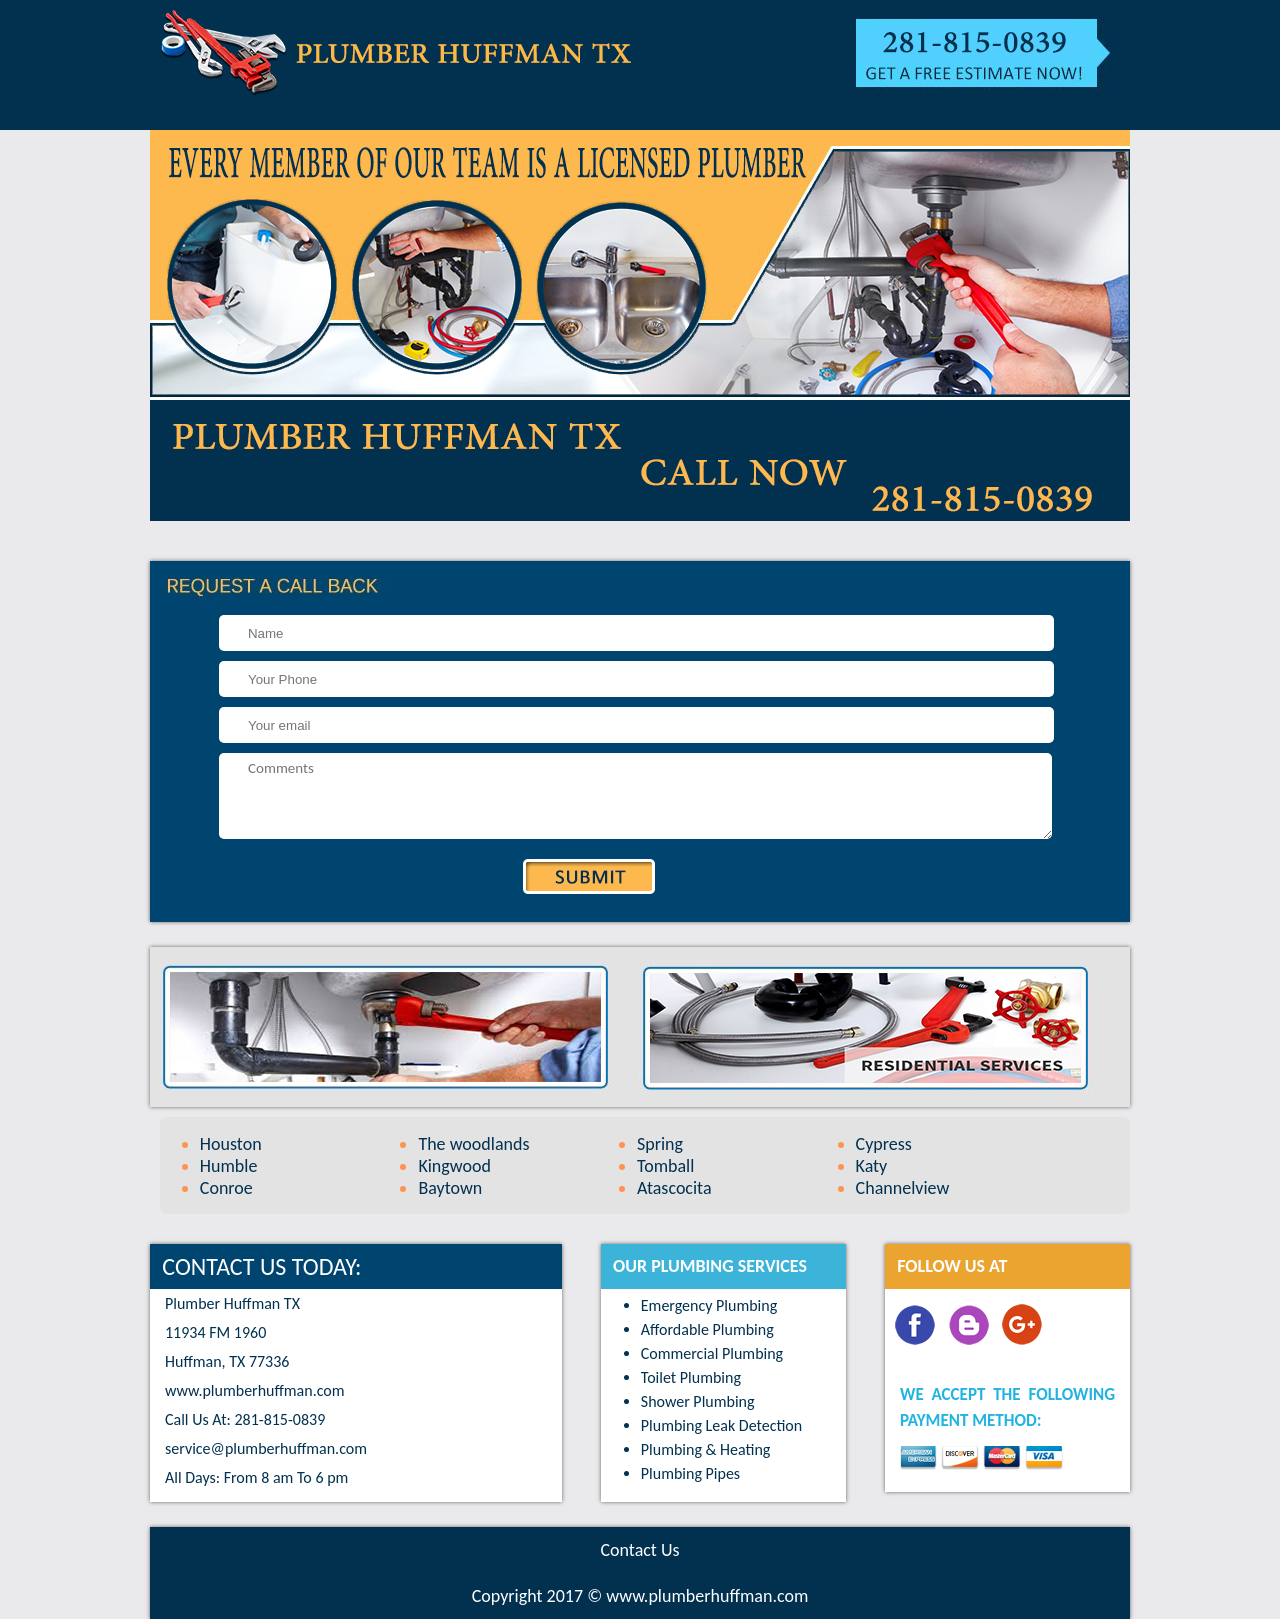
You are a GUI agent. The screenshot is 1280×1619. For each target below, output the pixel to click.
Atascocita (674, 1188)
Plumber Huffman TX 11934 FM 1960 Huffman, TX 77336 (232, 1332)
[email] (266, 1448)
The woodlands (473, 1144)
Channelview (903, 1188)
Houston (231, 1144)
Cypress (884, 1144)
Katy (872, 1166)
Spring (660, 1144)
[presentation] (261, 883)
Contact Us (639, 1550)
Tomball (665, 1166)
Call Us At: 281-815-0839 (245, 1419)
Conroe (226, 1188)
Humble (229, 1166)
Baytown (450, 1188)
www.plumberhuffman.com (255, 1390)
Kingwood (454, 1166)
